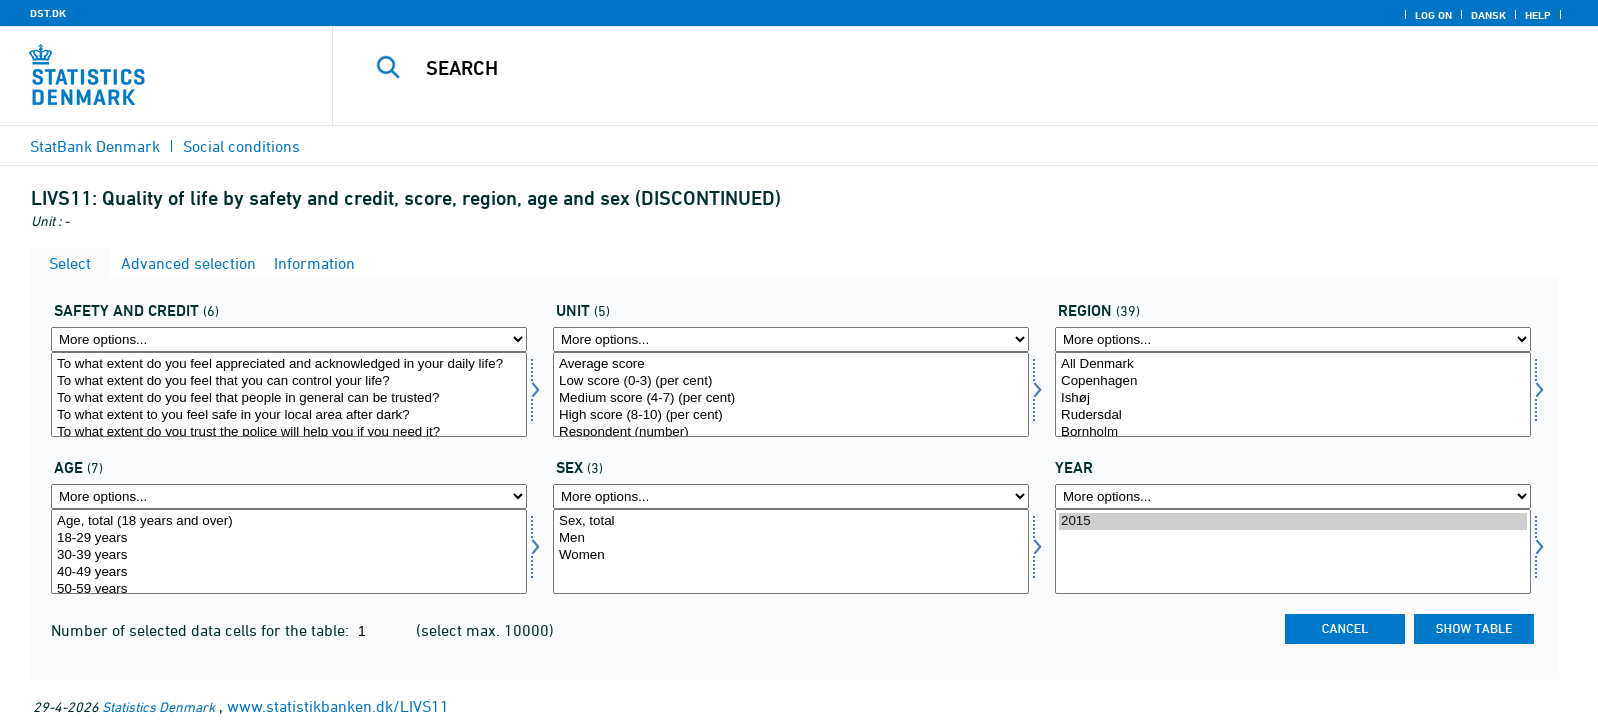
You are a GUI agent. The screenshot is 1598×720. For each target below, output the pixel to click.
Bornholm (1293, 432)
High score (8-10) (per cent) (791, 415)
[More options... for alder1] (289, 496)
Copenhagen (1293, 381)
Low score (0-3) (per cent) (791, 381)
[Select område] (1293, 394)
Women (791, 555)
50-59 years (289, 589)
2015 (1293, 521)
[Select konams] (791, 551)
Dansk (1488, 15)
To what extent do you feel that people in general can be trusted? (289, 398)
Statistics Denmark (158, 706)
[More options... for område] (1293, 339)
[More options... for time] (1293, 496)
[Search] (917, 68)
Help (1538, 15)
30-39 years (289, 555)
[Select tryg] (289, 394)
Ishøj (1293, 398)
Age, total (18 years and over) (289, 521)
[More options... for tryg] (289, 339)
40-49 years (289, 572)
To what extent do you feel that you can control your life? (289, 381)
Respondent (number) (791, 432)
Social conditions (241, 146)
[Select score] (791, 394)
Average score (791, 364)
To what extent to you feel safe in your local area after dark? (289, 415)
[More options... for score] (791, 339)
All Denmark (1293, 364)
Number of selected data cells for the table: (202, 630)
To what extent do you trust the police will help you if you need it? (289, 432)
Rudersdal (1293, 415)
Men (791, 538)
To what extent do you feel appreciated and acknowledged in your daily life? (289, 364)
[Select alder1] (289, 551)
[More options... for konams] (791, 496)
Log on (1433, 15)
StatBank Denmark (95, 146)
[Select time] (1293, 551)
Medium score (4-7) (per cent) (791, 398)
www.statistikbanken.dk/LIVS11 (338, 706)
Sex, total (791, 521)
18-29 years (289, 538)
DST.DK (48, 13)
